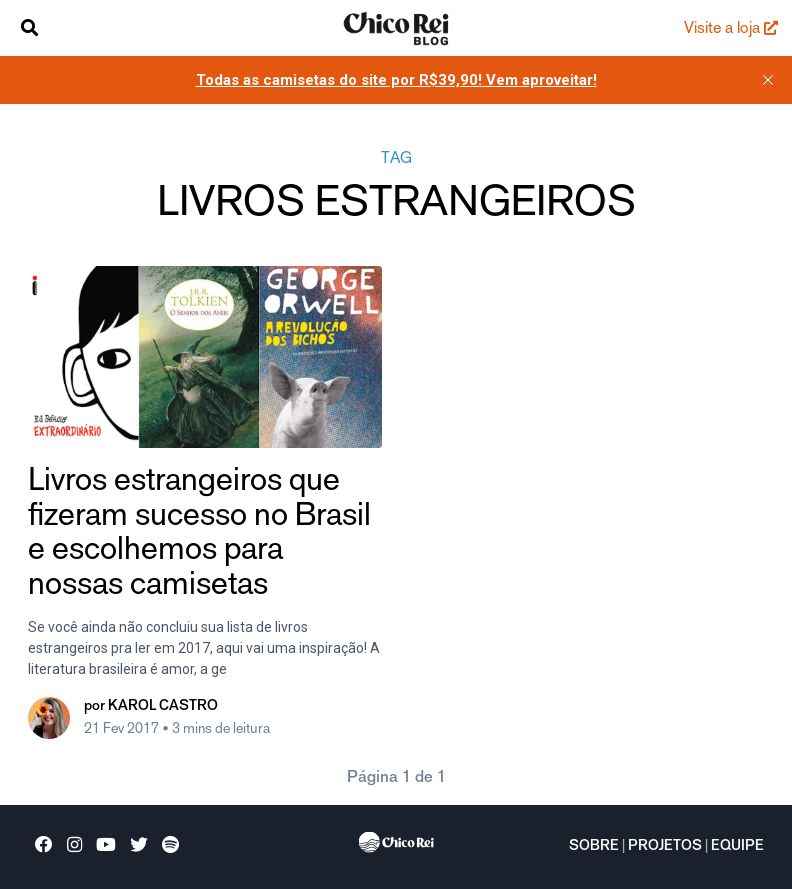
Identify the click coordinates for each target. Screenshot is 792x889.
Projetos (665, 847)
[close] (768, 80)
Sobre (594, 847)
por (151, 707)
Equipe (737, 847)
